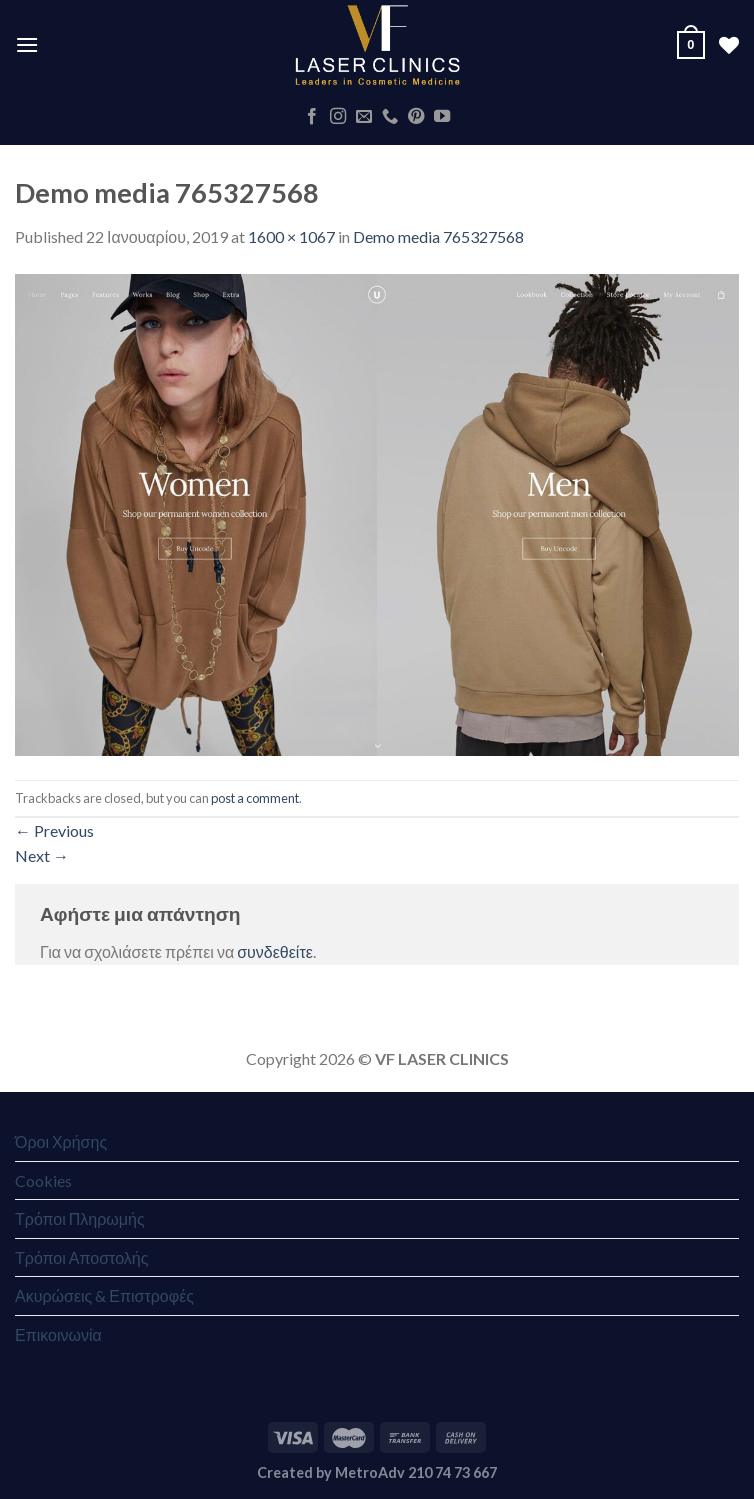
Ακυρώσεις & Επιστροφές (104, 1295)
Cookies (43, 1180)
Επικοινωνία (58, 1334)
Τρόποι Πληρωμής (80, 1218)
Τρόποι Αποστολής (81, 1257)
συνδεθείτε (275, 951)
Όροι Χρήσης (61, 1141)
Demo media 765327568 (438, 236)
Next (42, 855)
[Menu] (27, 44)
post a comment (255, 798)
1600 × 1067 (291, 236)
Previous (54, 830)
